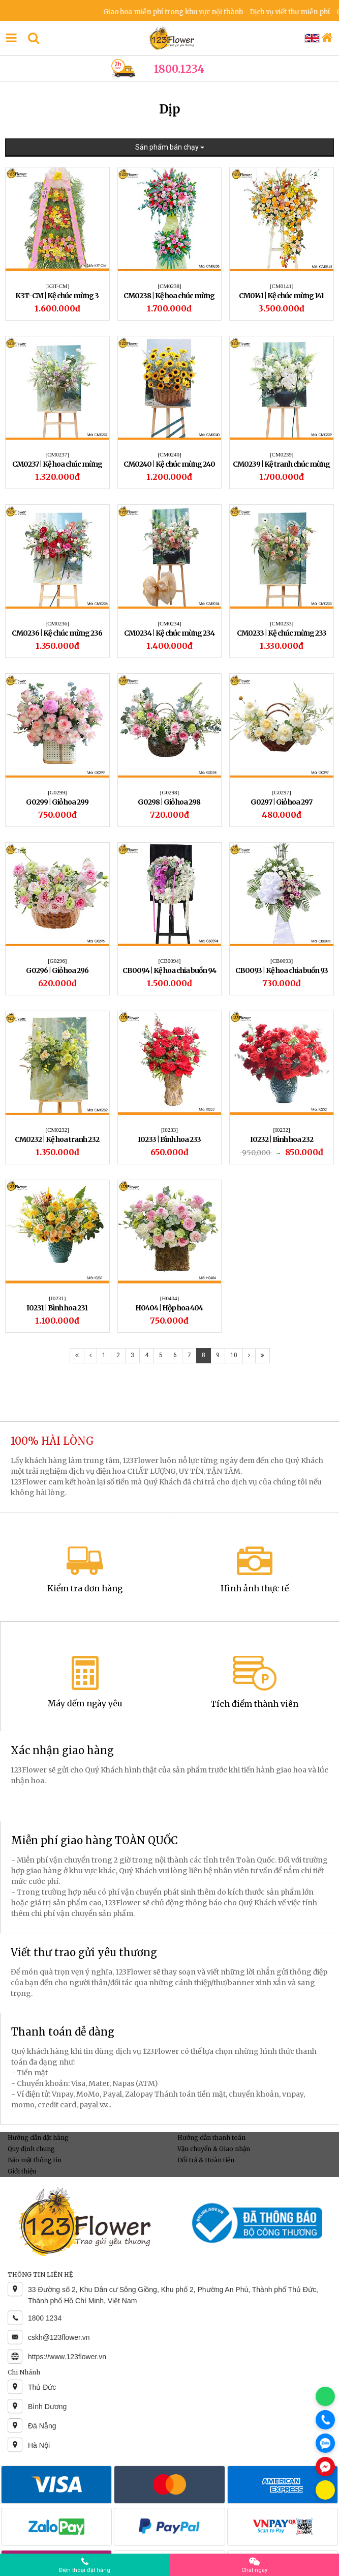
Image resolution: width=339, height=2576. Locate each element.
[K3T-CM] (57, 286)
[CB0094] (169, 961)
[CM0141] (281, 286)
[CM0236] (57, 623)
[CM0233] (281, 623)
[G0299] (57, 792)
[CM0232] (57, 1130)
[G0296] (57, 961)
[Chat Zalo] (325, 2443)
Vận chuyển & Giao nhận (213, 2149)
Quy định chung (31, 2149)
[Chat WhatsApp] (325, 2396)
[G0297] (281, 792)
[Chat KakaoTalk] (325, 2490)
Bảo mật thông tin (34, 2160)
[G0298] (169, 792)
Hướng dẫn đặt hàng (38, 2137)
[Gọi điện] (325, 2419)
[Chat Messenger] (325, 2466)
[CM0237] (57, 454)
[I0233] (169, 1130)
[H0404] (169, 1298)
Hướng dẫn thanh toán (211, 2137)
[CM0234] (169, 623)
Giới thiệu (22, 2171)
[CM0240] (169, 454)
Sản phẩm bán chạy (169, 147)
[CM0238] (169, 286)
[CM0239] (281, 454)
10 (233, 1355)
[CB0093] (281, 961)
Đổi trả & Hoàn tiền (205, 2160)
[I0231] (57, 1298)
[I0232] (281, 1130)
